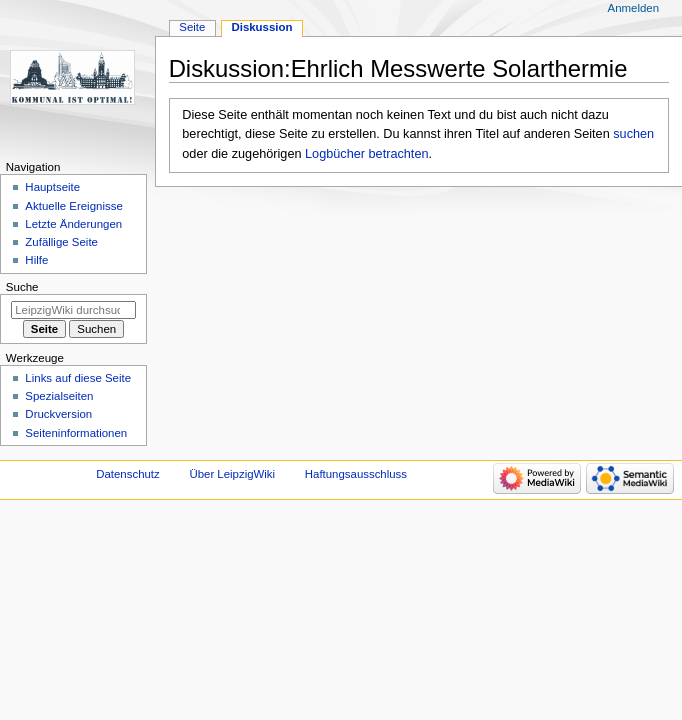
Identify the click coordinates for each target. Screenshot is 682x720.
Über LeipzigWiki (232, 474)
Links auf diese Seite (78, 378)
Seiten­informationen (76, 433)
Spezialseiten (59, 396)
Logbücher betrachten (366, 154)
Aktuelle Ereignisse (73, 206)
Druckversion (58, 414)
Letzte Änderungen (73, 224)
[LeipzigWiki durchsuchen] (73, 310)
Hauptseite (52, 187)
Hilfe (36, 260)
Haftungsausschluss (356, 474)
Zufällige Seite (61, 242)
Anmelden (634, 8)
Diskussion (261, 27)
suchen (633, 134)
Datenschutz (128, 474)
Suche (22, 287)
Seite (192, 27)
